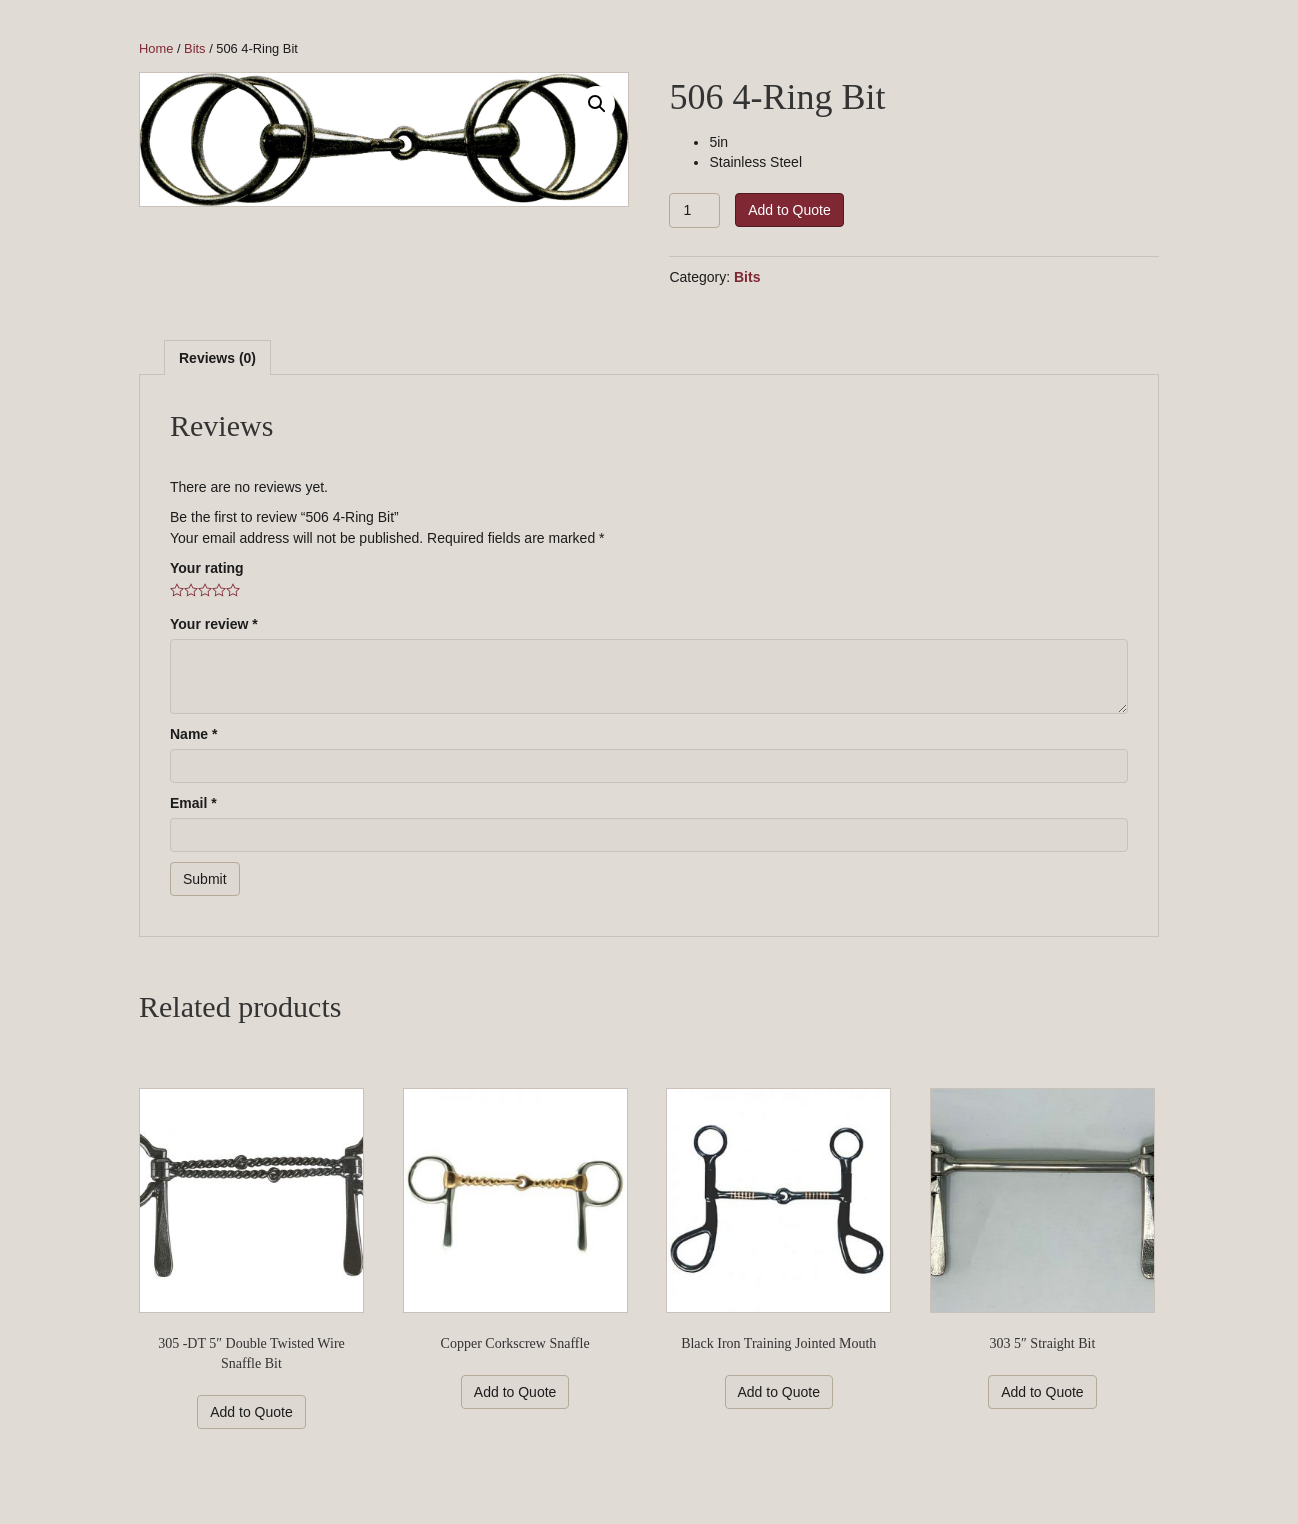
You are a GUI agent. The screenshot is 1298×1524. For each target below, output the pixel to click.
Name (193, 734)
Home (156, 48)
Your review (214, 624)
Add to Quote (789, 210)
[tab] (217, 357)
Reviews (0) (217, 358)
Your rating (207, 568)
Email (193, 803)
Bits (194, 48)
